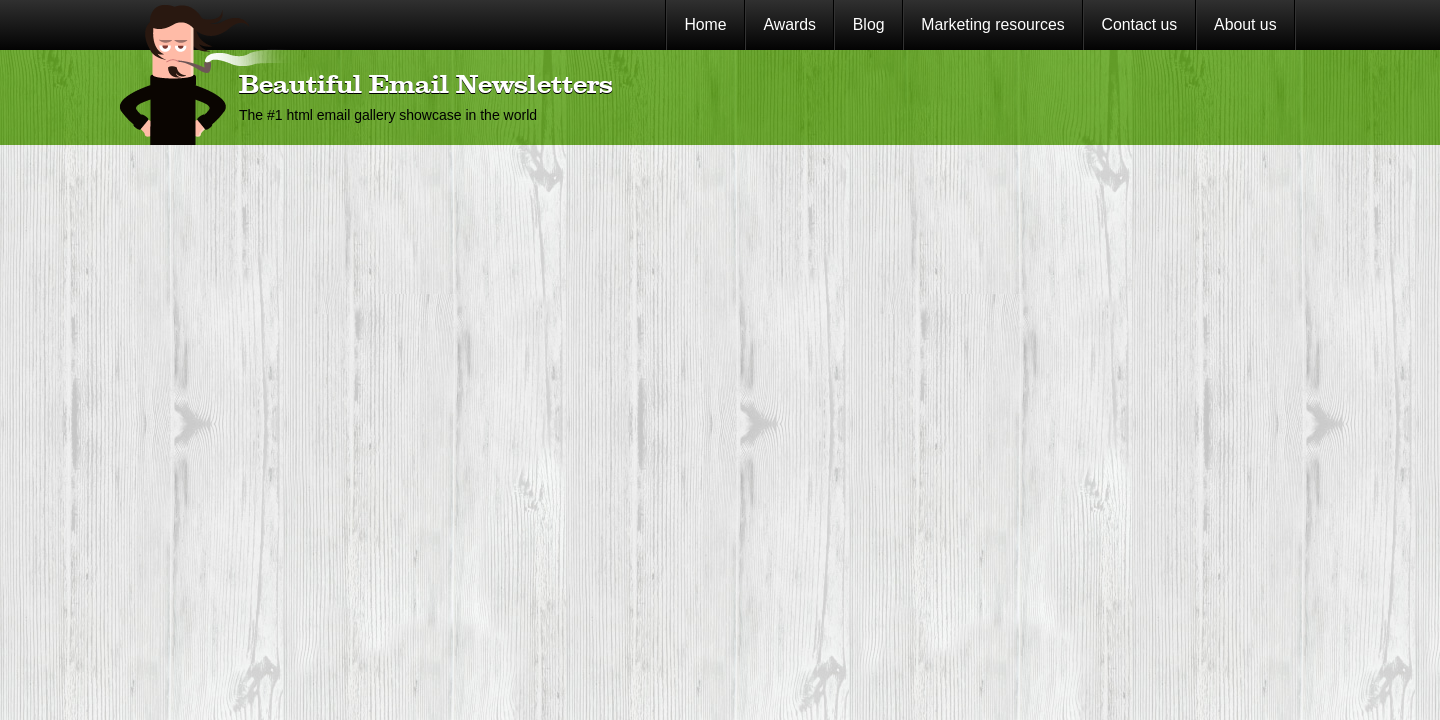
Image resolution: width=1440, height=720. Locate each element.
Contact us (1140, 24)
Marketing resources (992, 24)
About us (1245, 24)
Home (705, 24)
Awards (789, 24)
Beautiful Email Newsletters (426, 86)
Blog (869, 24)
